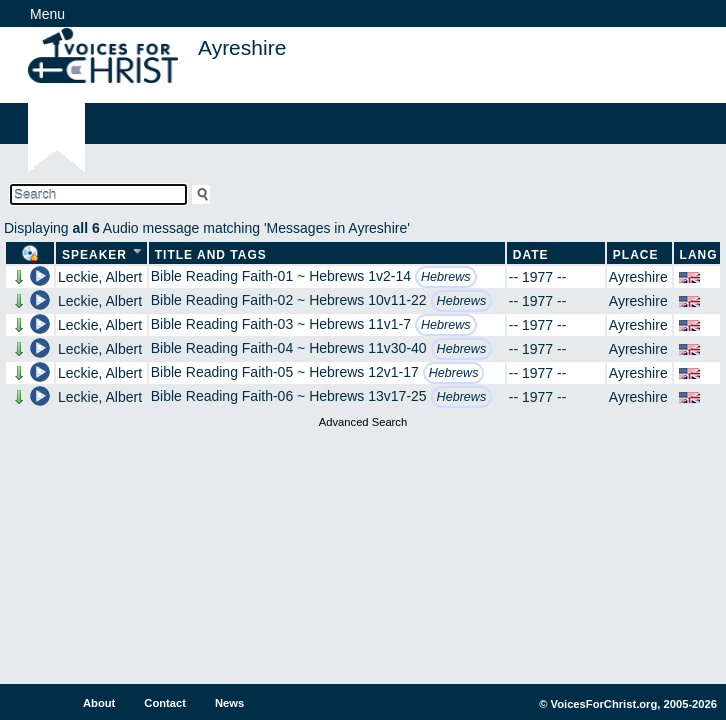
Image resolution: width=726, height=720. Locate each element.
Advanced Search (363, 422)
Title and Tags (211, 255)
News (229, 703)
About (99, 703)
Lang (699, 255)
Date (531, 255)
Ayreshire (638, 277)
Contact (165, 703)
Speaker (94, 255)
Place (636, 255)
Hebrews (446, 277)
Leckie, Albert (100, 277)
